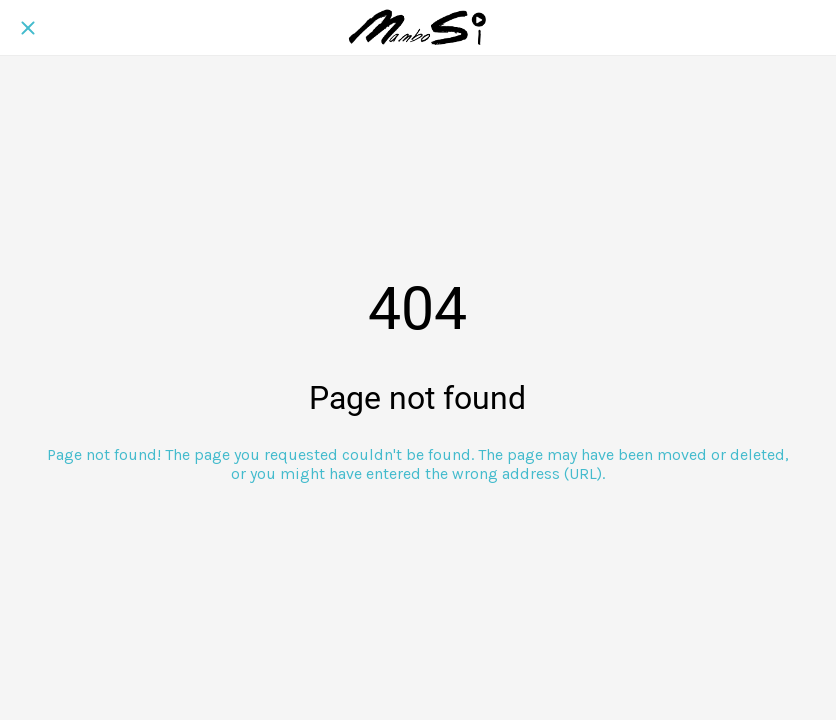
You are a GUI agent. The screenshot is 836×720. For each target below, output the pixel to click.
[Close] (28, 28)
